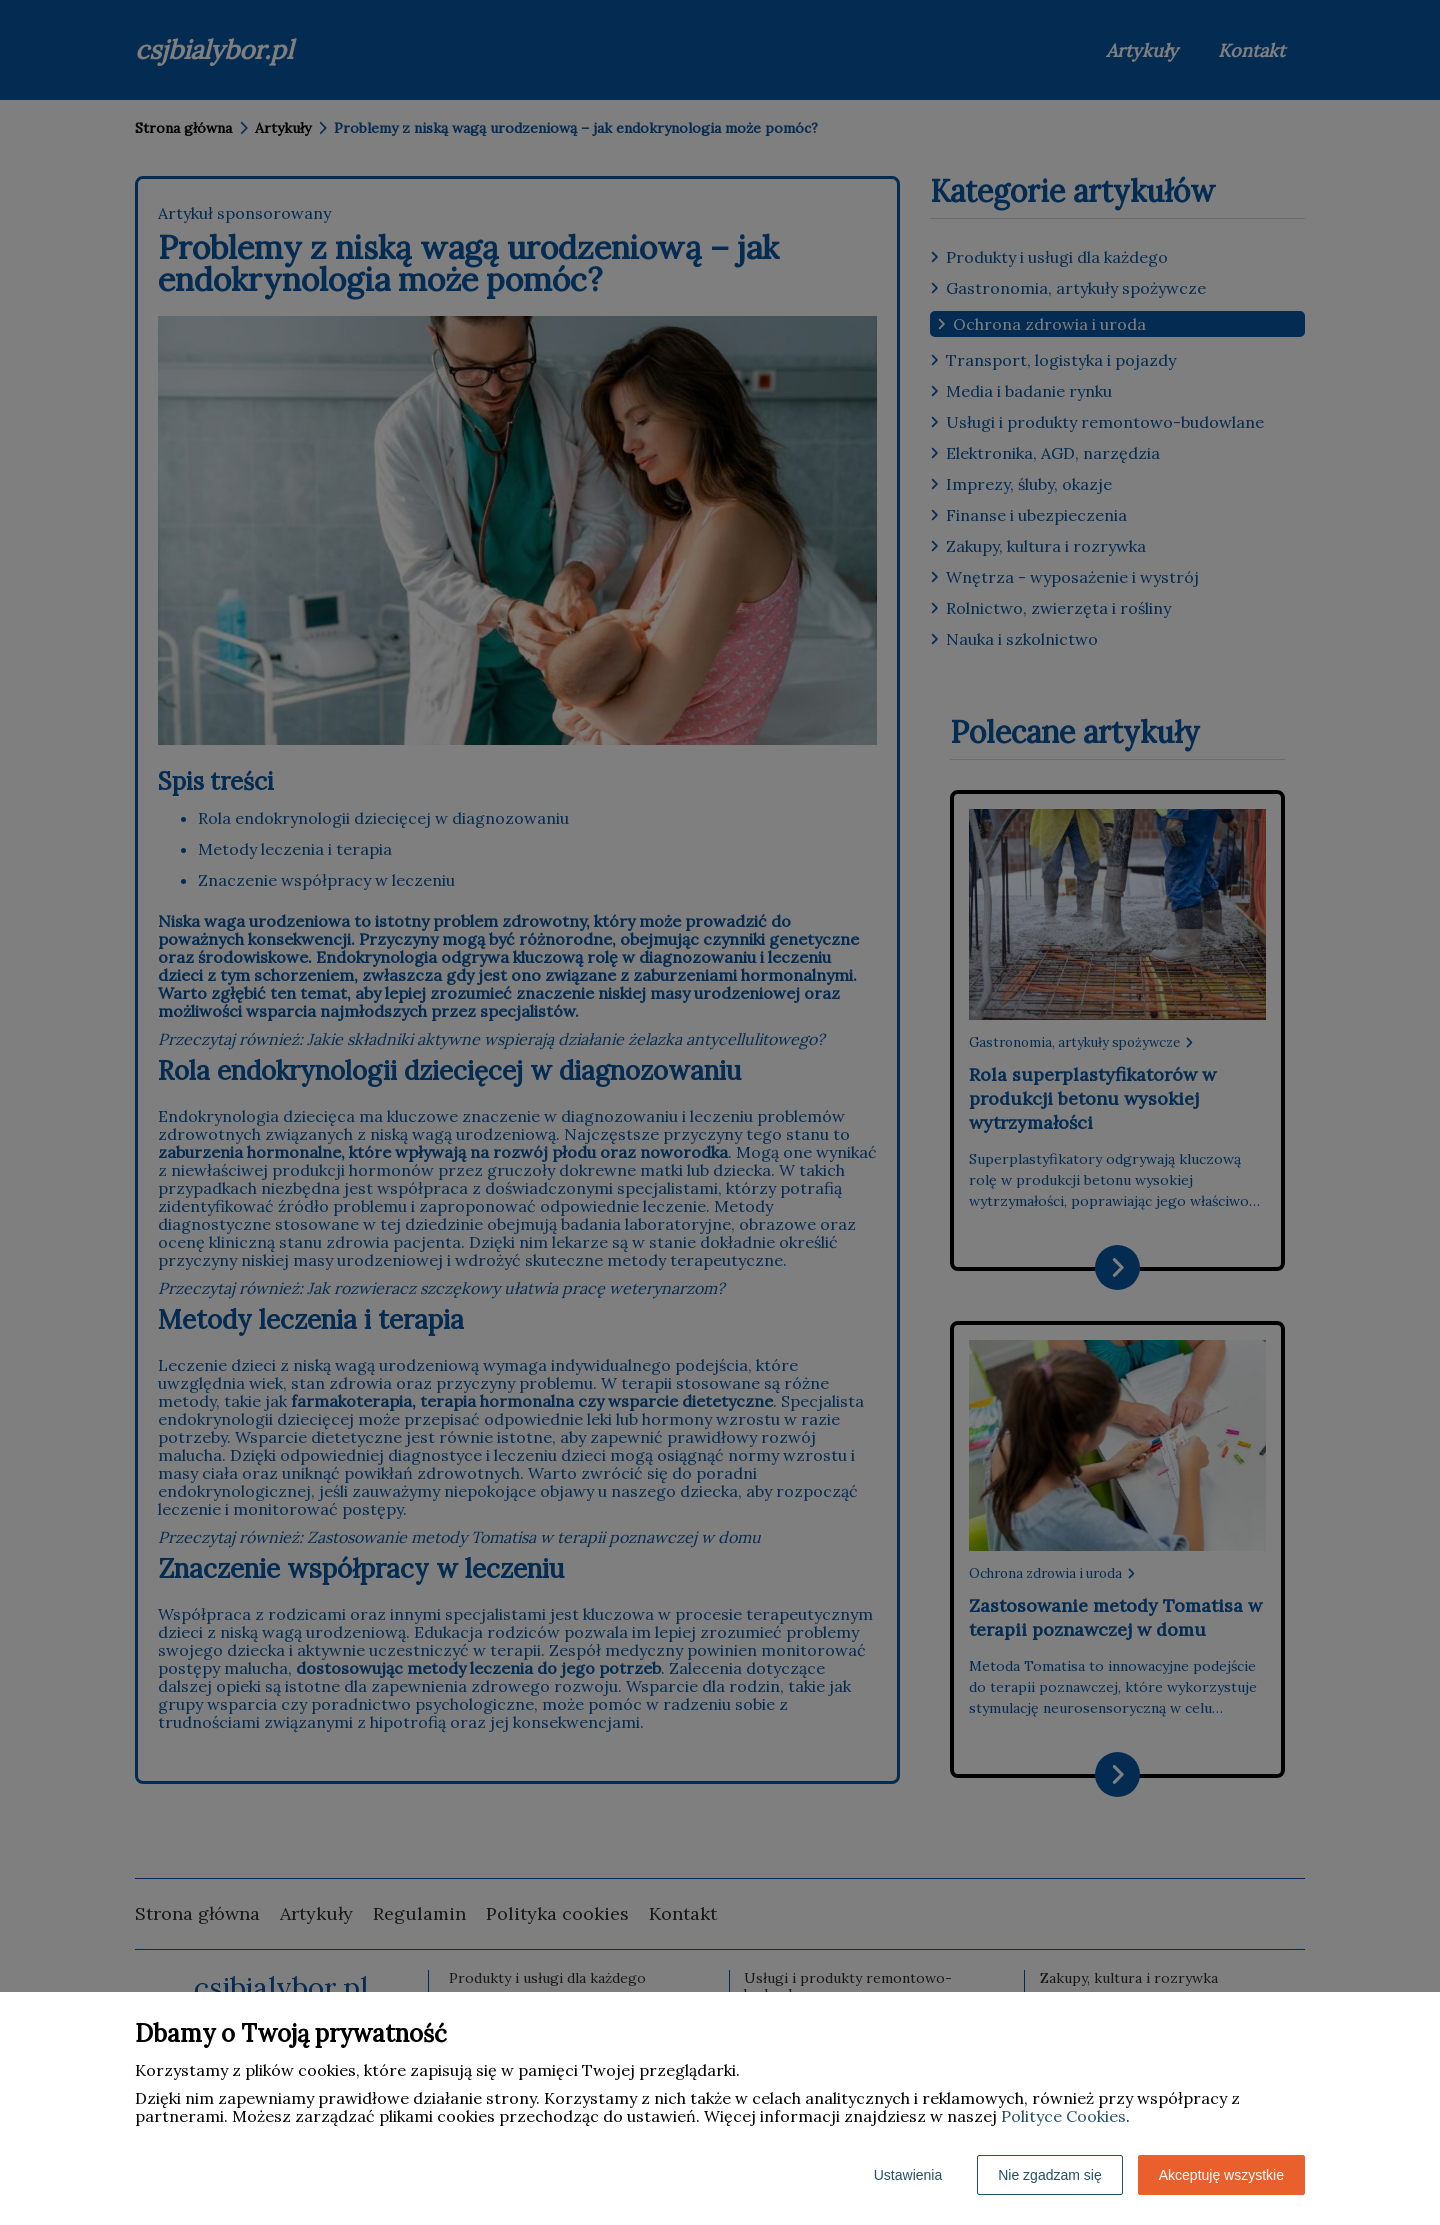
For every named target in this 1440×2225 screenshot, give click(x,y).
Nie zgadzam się (1050, 2175)
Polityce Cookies (1063, 2116)
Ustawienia (908, 2175)
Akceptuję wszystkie (1221, 2175)
